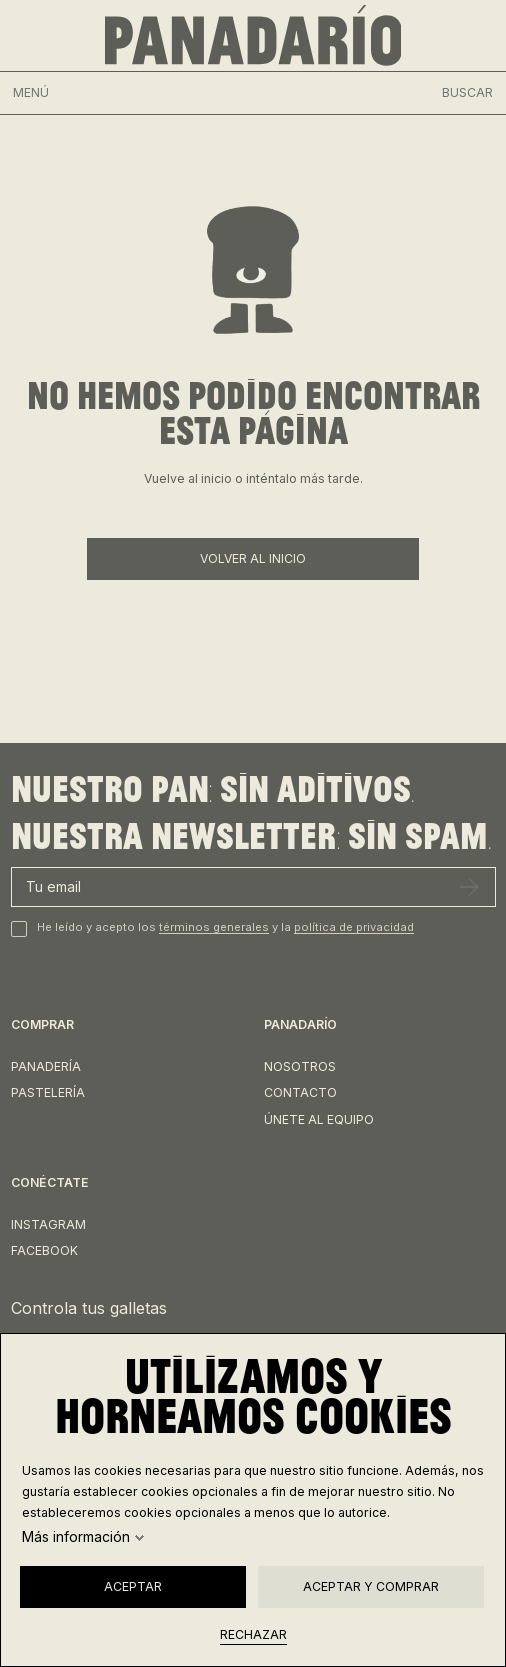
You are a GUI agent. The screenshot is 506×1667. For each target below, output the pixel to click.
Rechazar (253, 1634)
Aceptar (133, 1586)
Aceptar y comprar (371, 1586)
